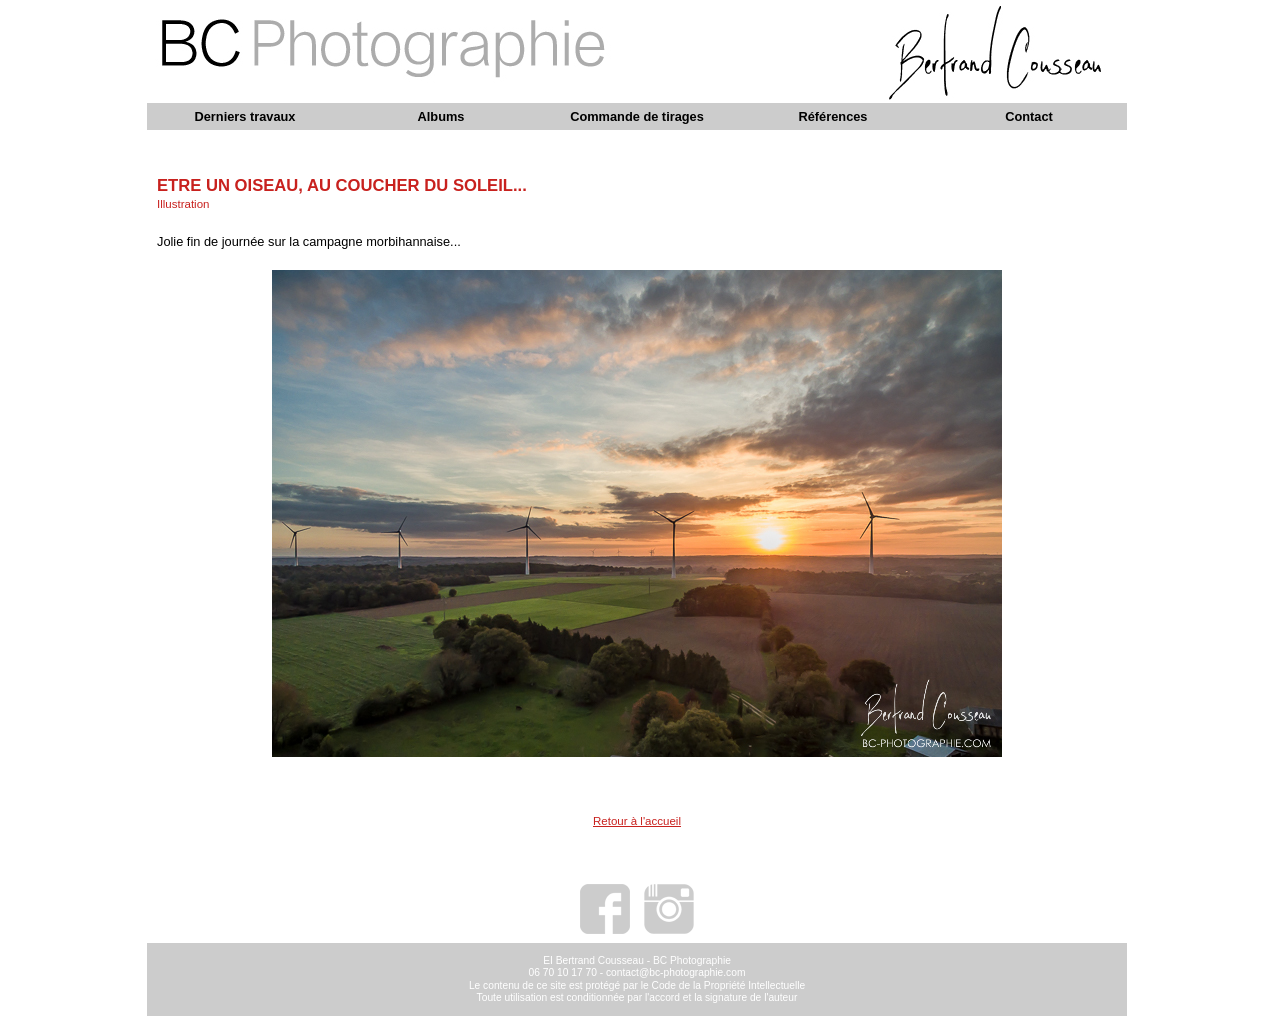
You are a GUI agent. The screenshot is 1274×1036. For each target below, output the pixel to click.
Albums (441, 116)
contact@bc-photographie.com (676, 972)
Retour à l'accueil (637, 821)
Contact (1029, 116)
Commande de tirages (637, 116)
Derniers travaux (244, 116)
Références (832, 116)
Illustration (183, 204)
